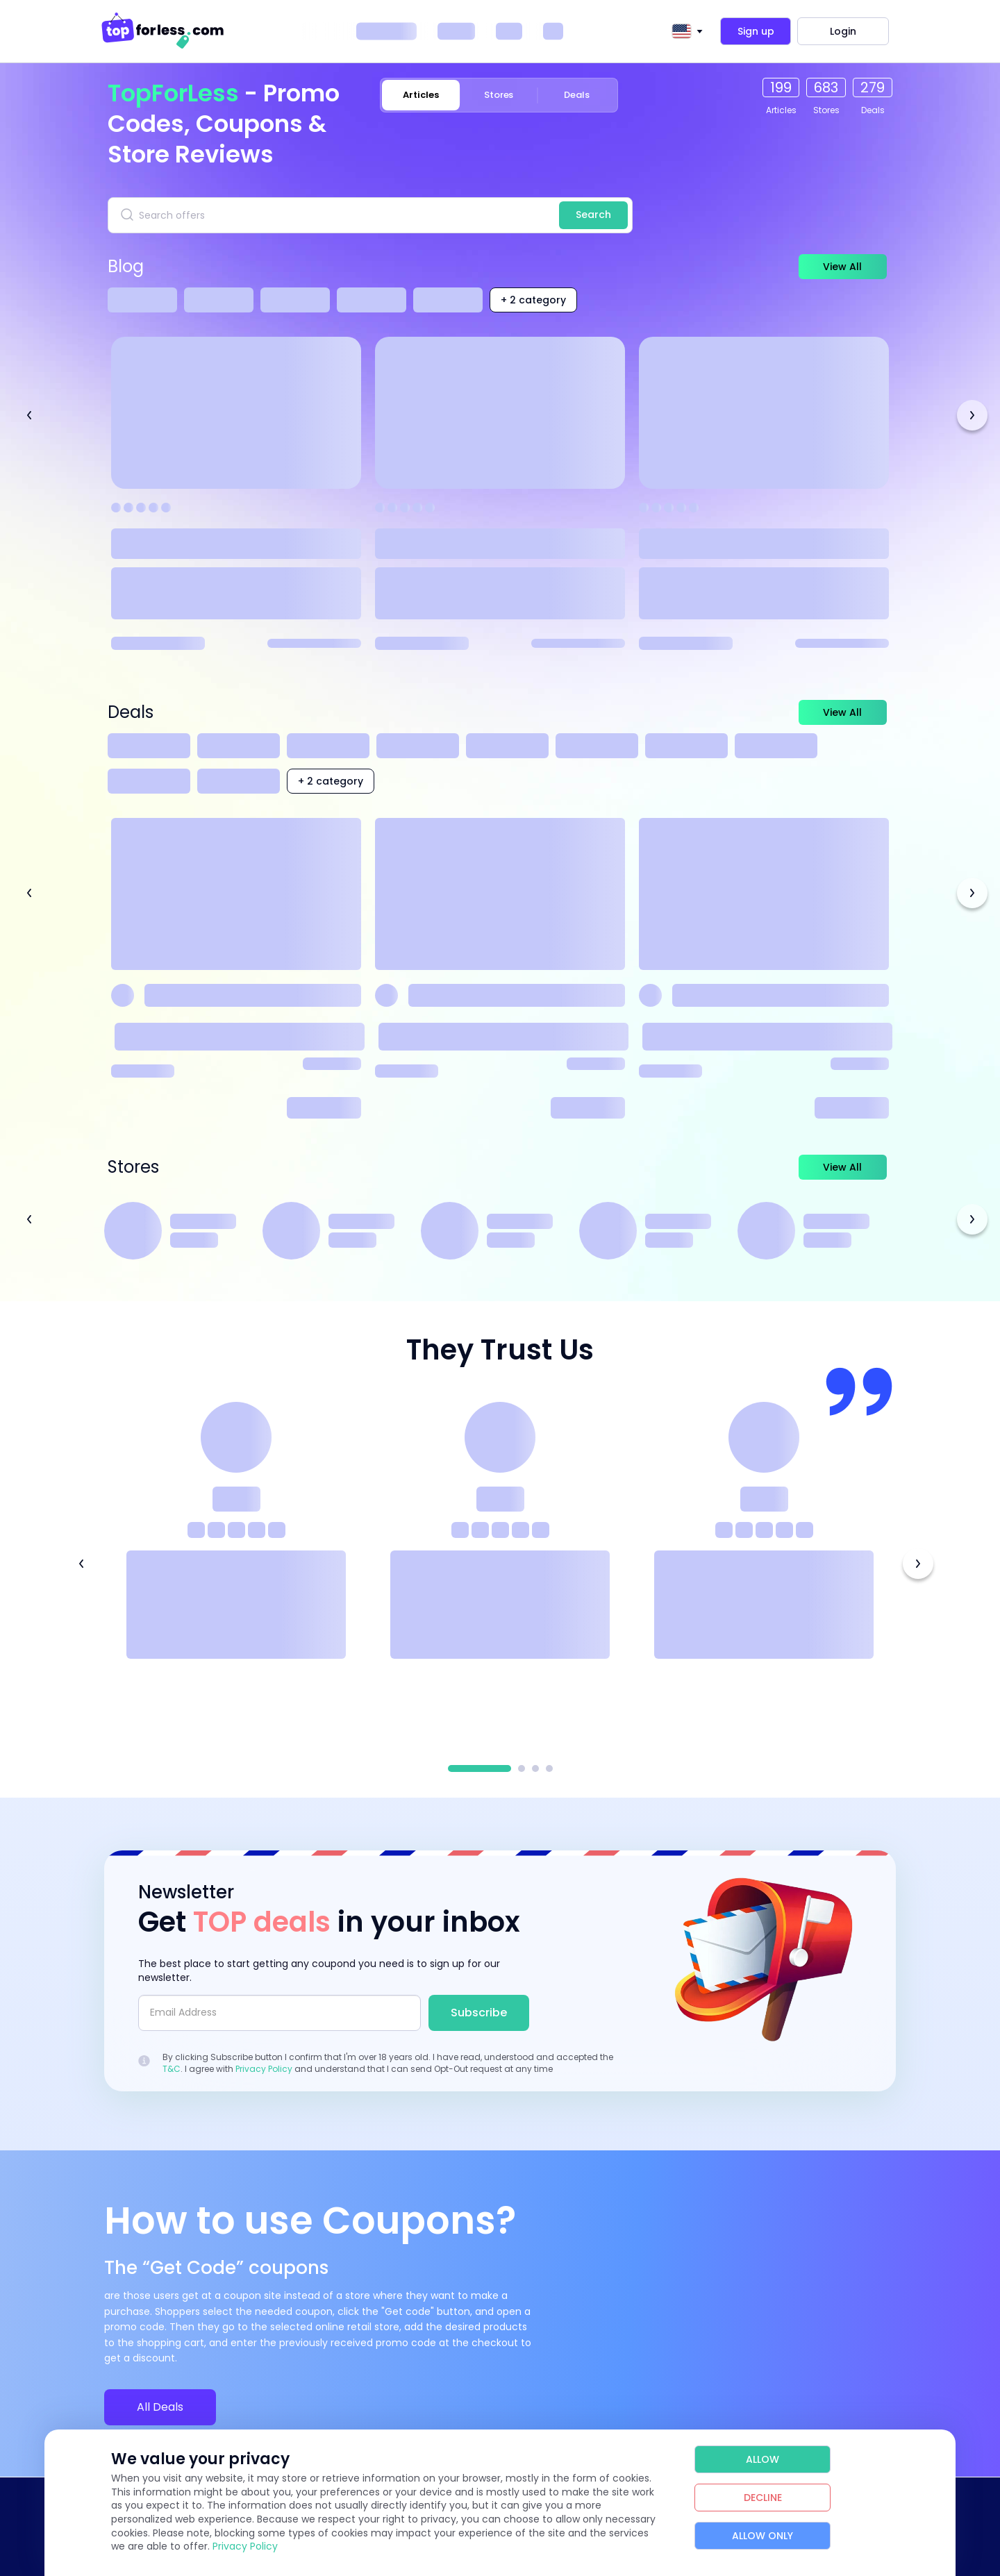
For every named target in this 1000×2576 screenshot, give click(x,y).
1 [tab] (479, 1768)
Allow (762, 2459)
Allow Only (762, 2536)
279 (872, 87)
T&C (171, 2069)
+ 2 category (533, 300)
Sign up (756, 31)
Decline (763, 2497)
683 (826, 87)
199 (781, 87)
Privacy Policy (263, 2069)
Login (843, 31)
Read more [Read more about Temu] (324, 1108)
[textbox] (681, 31)
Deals (577, 94)
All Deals (160, 2407)
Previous (29, 415)
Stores (499, 94)
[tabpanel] (236, 1563)
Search (593, 214)
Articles (420, 94)
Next (972, 415)
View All (829, 267)
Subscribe (479, 2013)
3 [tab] (535, 1768)
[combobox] (685, 31)
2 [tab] (521, 1768)
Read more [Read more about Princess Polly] (588, 1108)
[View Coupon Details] (236, 968)
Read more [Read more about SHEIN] (852, 1108)
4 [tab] (549, 1768)
